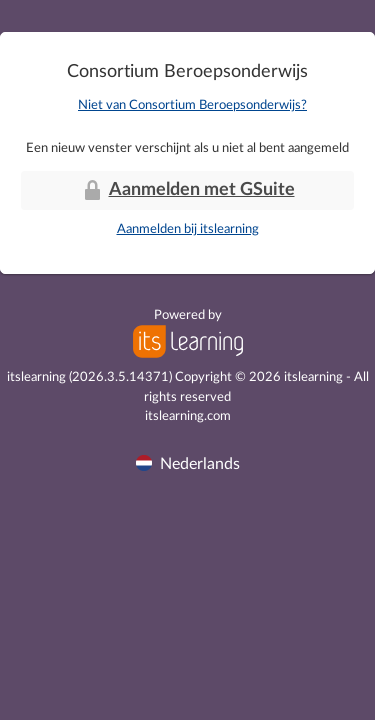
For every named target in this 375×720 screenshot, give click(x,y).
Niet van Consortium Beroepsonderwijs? (192, 105)
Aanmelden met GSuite (188, 190)
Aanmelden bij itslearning (188, 229)
